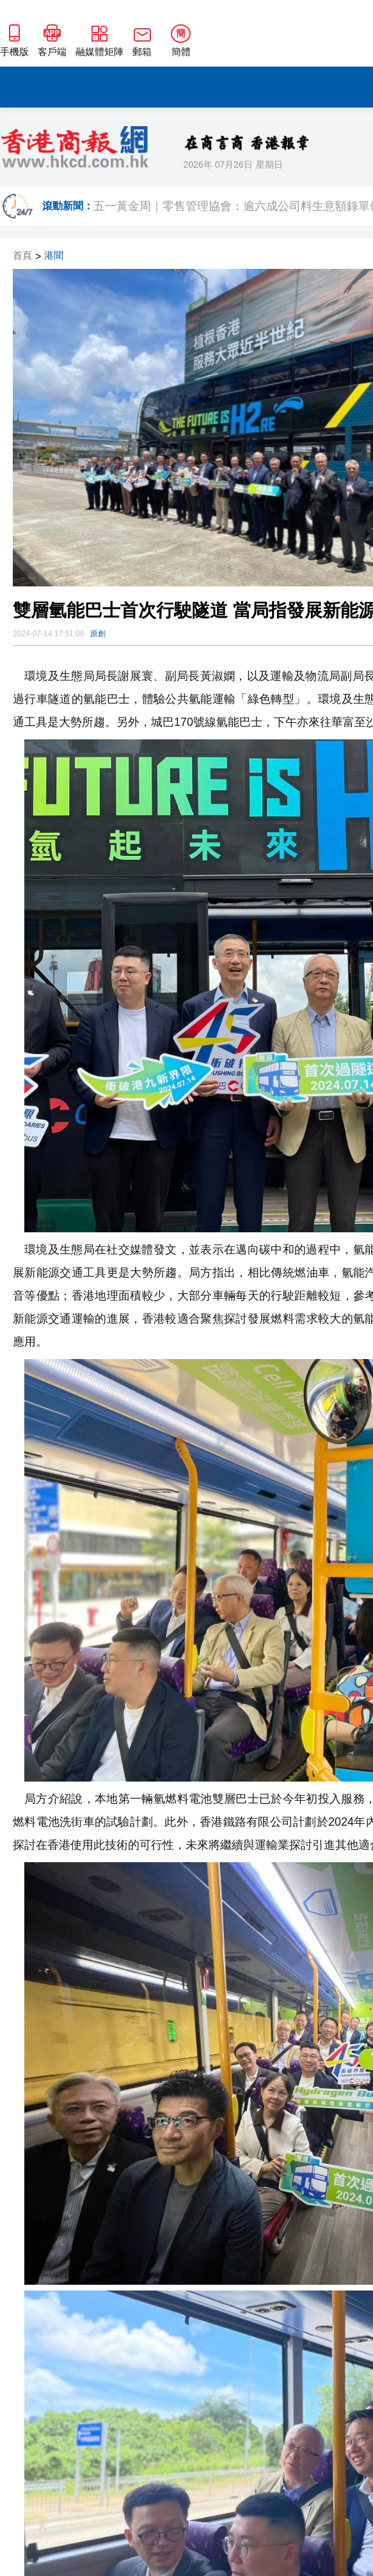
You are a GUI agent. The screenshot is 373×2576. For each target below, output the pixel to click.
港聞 (53, 256)
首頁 (22, 256)
